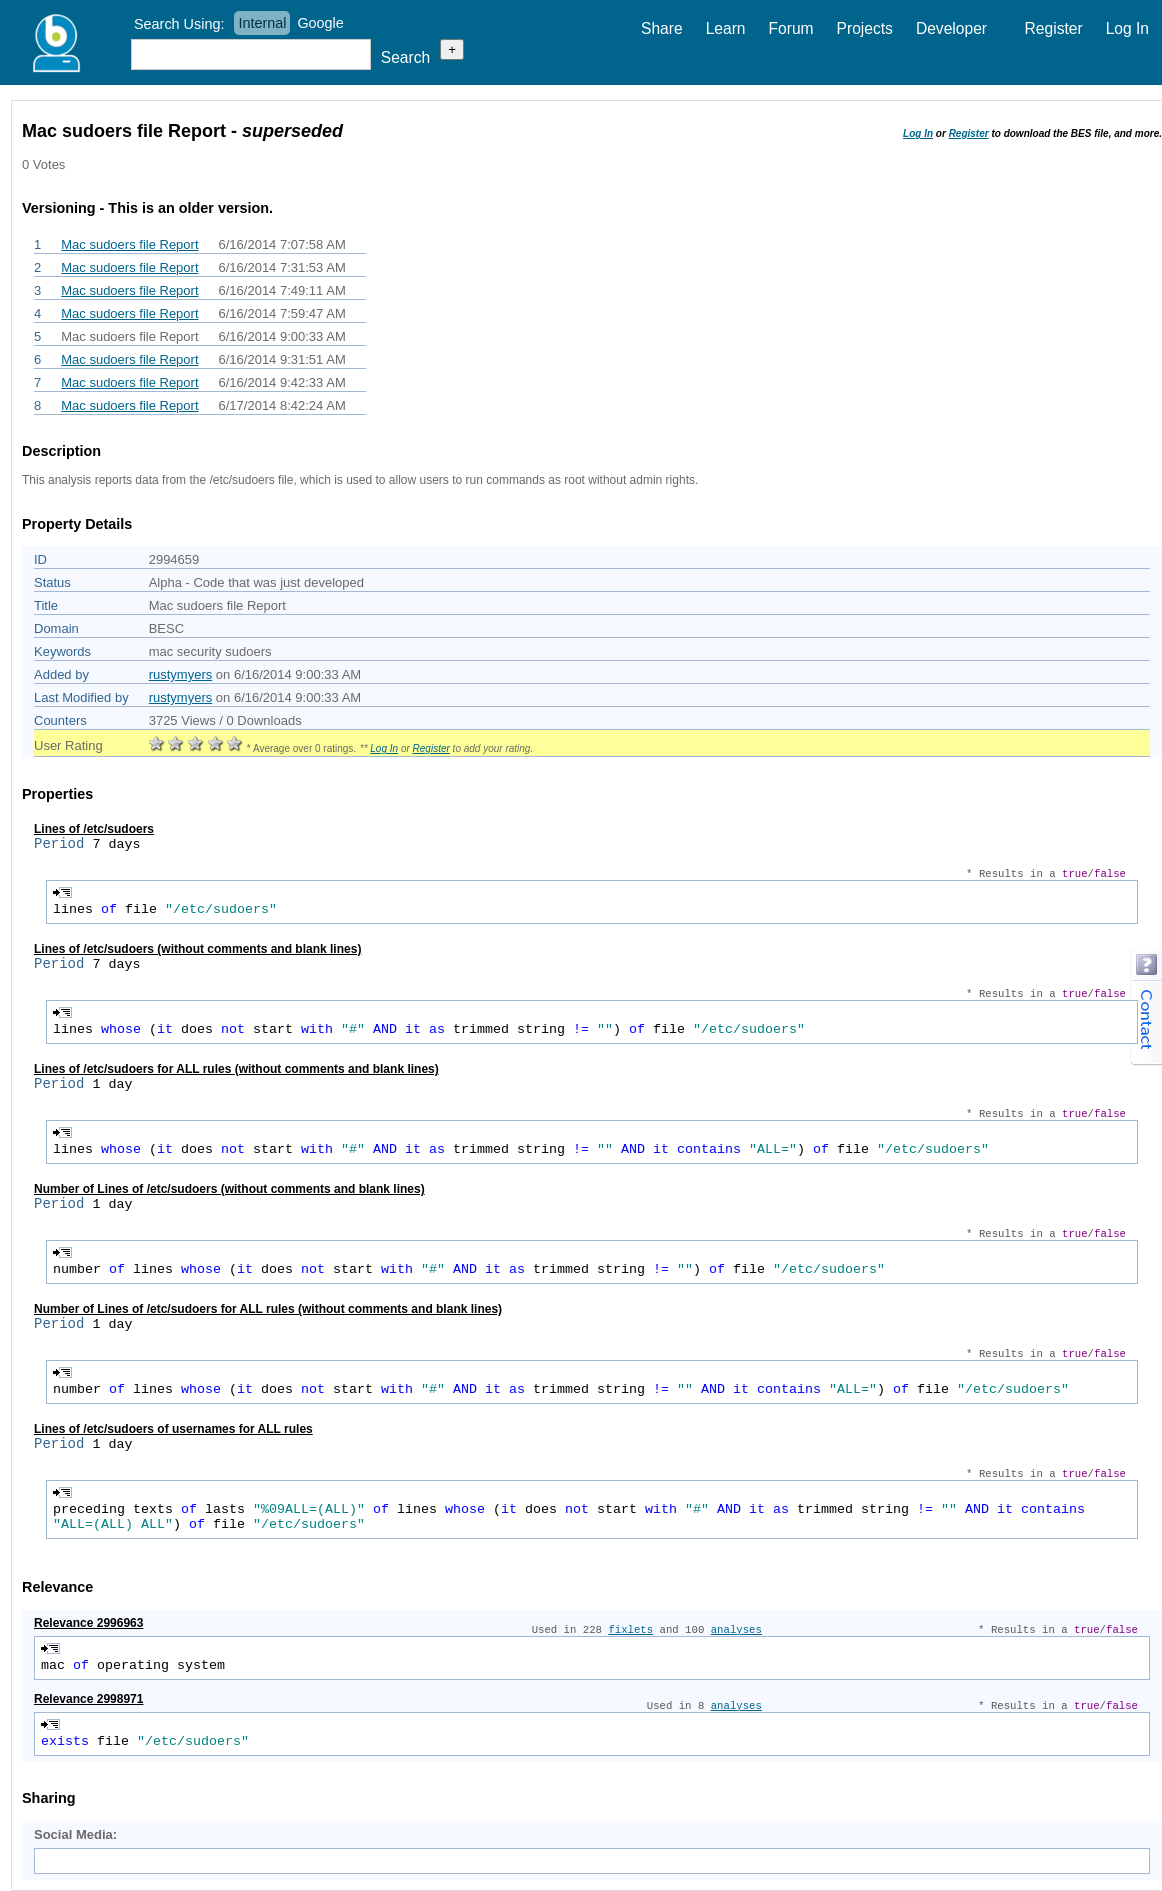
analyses (736, 1630)
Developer (951, 28)
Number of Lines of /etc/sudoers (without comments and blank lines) (229, 1189)
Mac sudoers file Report (129, 244)
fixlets (630, 1630)
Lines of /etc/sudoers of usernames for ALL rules (173, 1429)
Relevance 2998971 (88, 1699)
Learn (726, 28)
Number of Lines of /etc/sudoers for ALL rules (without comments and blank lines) (268, 1309)
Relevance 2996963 (88, 1623)
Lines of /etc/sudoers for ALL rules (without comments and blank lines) (236, 1069)
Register (1054, 28)
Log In (1127, 28)
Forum (791, 28)
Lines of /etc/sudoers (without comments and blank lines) (197, 949)
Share (662, 28)
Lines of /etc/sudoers (94, 829)
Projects (865, 28)
